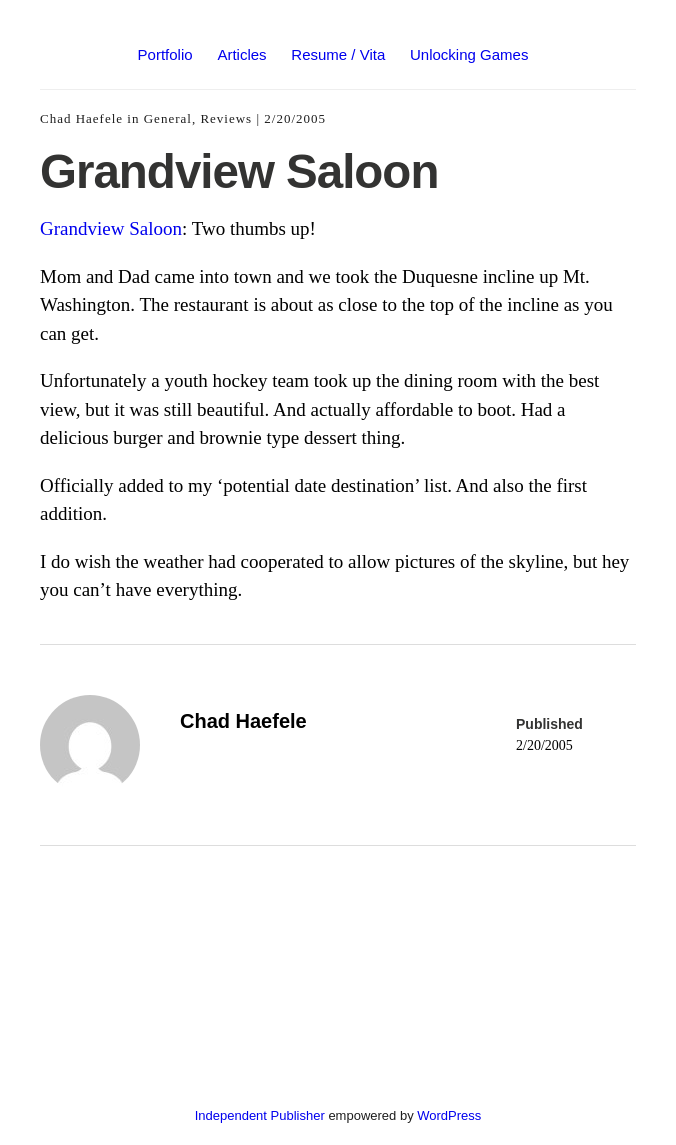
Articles (241, 54)
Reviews (226, 118)
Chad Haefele (81, 118)
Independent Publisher (260, 1115)
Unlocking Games (469, 54)
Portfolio (165, 54)
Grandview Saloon (111, 228)
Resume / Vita (338, 54)
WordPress (449, 1115)
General (168, 118)
